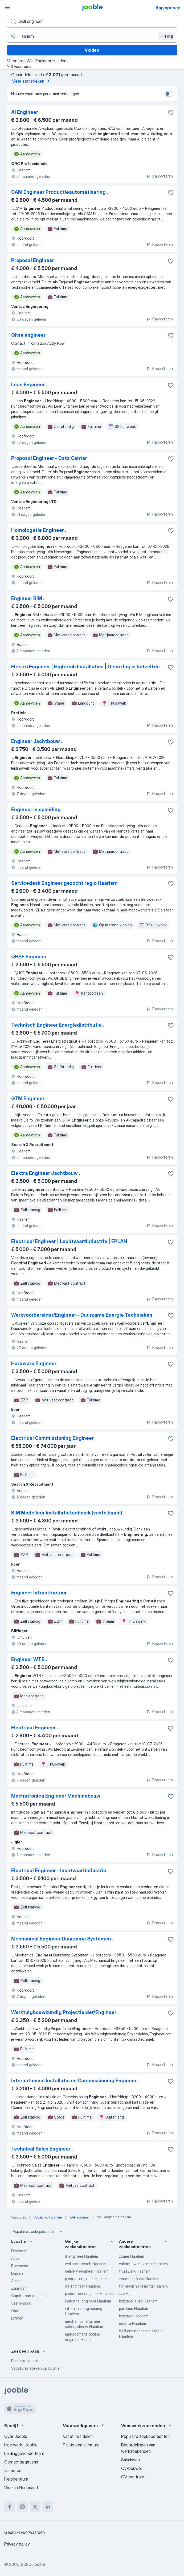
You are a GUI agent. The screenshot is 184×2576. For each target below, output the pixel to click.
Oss (14, 2310)
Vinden (92, 50)
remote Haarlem (132, 2323)
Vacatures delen (78, 2436)
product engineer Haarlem (87, 2278)
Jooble (38, 2564)
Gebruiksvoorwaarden (24, 2532)
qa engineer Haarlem (82, 2286)
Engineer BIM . (27, 598)
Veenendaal (21, 2303)
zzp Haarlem (129, 2293)
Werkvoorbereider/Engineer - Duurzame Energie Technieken (81, 1315)
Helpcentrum (16, 2479)
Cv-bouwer (131, 2468)
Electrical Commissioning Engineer (52, 1438)
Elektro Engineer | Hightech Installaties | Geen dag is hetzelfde (85, 666)
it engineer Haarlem (81, 2256)
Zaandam (19, 2288)
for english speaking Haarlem (143, 2286)
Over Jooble (15, 2436)
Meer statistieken (32, 81)
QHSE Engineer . (30, 956)
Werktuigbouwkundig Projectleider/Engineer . (64, 2012)
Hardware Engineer (33, 1363)
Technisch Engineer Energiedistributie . (57, 1025)
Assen (16, 2258)
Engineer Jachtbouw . (36, 741)
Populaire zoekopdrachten (38, 2231)
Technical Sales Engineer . (42, 2149)
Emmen (17, 2318)
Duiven (17, 2273)
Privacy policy (17, 2544)
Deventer (19, 2251)
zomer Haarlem (131, 2256)
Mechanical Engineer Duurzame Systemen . (62, 1939)
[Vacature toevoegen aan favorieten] (171, 112)
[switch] (169, 94)
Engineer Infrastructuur (39, 1593)
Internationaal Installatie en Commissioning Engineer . (75, 2080)
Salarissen (130, 2459)
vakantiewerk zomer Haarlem (143, 2263)
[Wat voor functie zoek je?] (92, 21)
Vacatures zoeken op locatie (35, 2368)
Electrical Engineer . (34, 1727)
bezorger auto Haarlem (138, 2301)
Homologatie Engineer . (38, 530)
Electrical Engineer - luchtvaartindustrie (58, 1870)
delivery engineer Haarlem (86, 2271)
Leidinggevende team (24, 2453)
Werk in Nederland (21, 2487)
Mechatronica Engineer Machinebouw (55, 1796)
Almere (17, 2280)
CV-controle (132, 2476)
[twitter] (35, 2506)
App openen (168, 7)
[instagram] (22, 2506)
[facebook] (9, 2506)
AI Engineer (24, 112)
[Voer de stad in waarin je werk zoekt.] (92, 36)
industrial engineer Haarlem (88, 2301)
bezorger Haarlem (133, 2316)
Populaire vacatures (27, 2360)
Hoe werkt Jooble (21, 2445)
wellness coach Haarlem (85, 2263)
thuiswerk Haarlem (134, 2271)
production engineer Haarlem (89, 2293)
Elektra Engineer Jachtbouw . (45, 1173)
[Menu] (7, 7)
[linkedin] (48, 2506)
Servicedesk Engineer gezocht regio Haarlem (64, 883)
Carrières (12, 2470)
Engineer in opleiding (36, 809)
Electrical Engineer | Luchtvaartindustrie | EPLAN (69, 1241)
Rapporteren (159, 176)
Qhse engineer (28, 335)
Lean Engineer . (29, 384)
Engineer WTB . (29, 1659)
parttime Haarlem (133, 2308)
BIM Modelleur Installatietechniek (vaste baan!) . (67, 1513)
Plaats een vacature (81, 2445)
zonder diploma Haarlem (139, 2278)
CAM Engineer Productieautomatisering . (59, 192)
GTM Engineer (27, 1098)
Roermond (19, 2266)
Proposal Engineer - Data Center (49, 458)
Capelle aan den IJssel (30, 2295)
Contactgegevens (21, 2462)
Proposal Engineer (32, 260)
